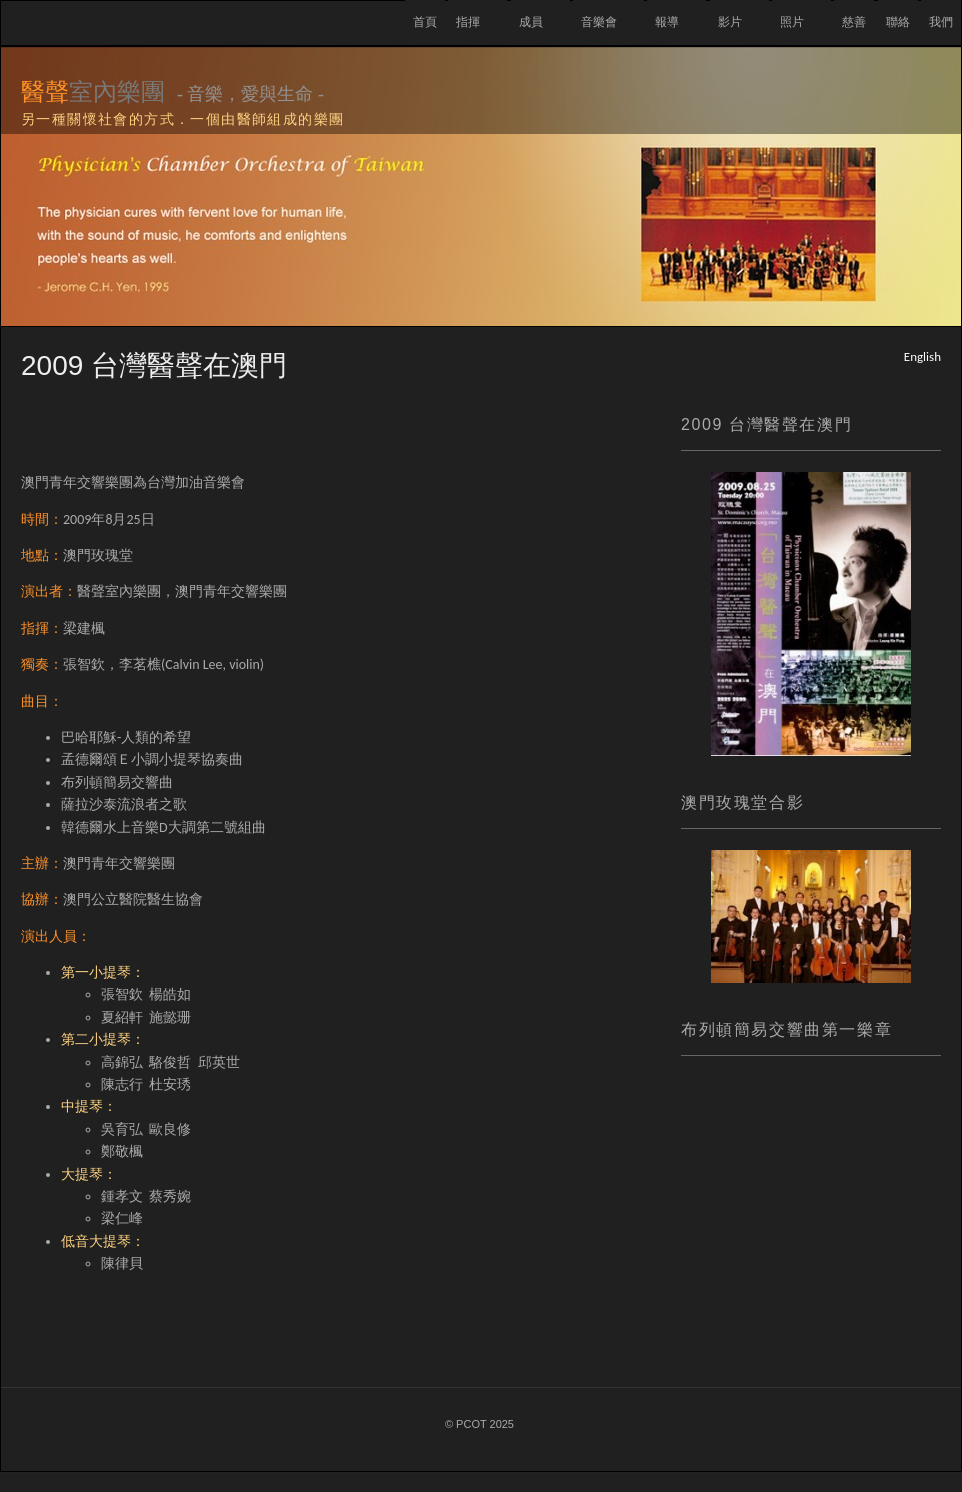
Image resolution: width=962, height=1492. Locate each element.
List (321, 424)
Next (521, 424)
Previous (121, 424)
